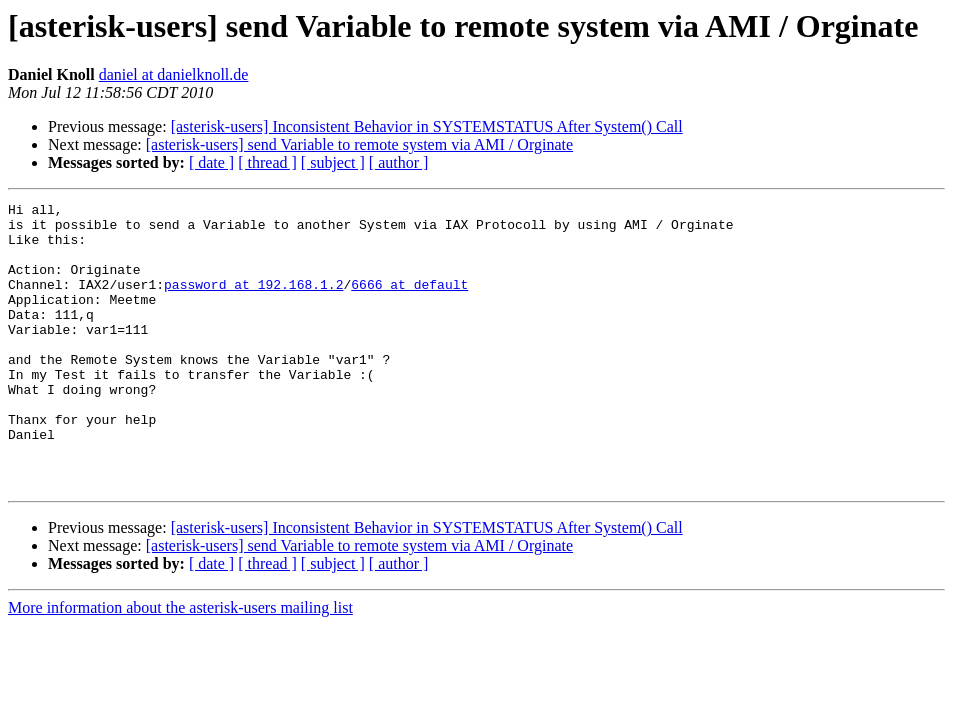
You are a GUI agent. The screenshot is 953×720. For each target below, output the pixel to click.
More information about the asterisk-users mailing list (180, 664)
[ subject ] (333, 162)
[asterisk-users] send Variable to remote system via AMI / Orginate (359, 144)
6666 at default (409, 302)
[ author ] (399, 162)
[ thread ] (267, 162)
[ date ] (211, 162)
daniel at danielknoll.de (174, 74)
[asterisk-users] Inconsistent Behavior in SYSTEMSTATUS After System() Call (427, 126)
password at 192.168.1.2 (253, 302)
